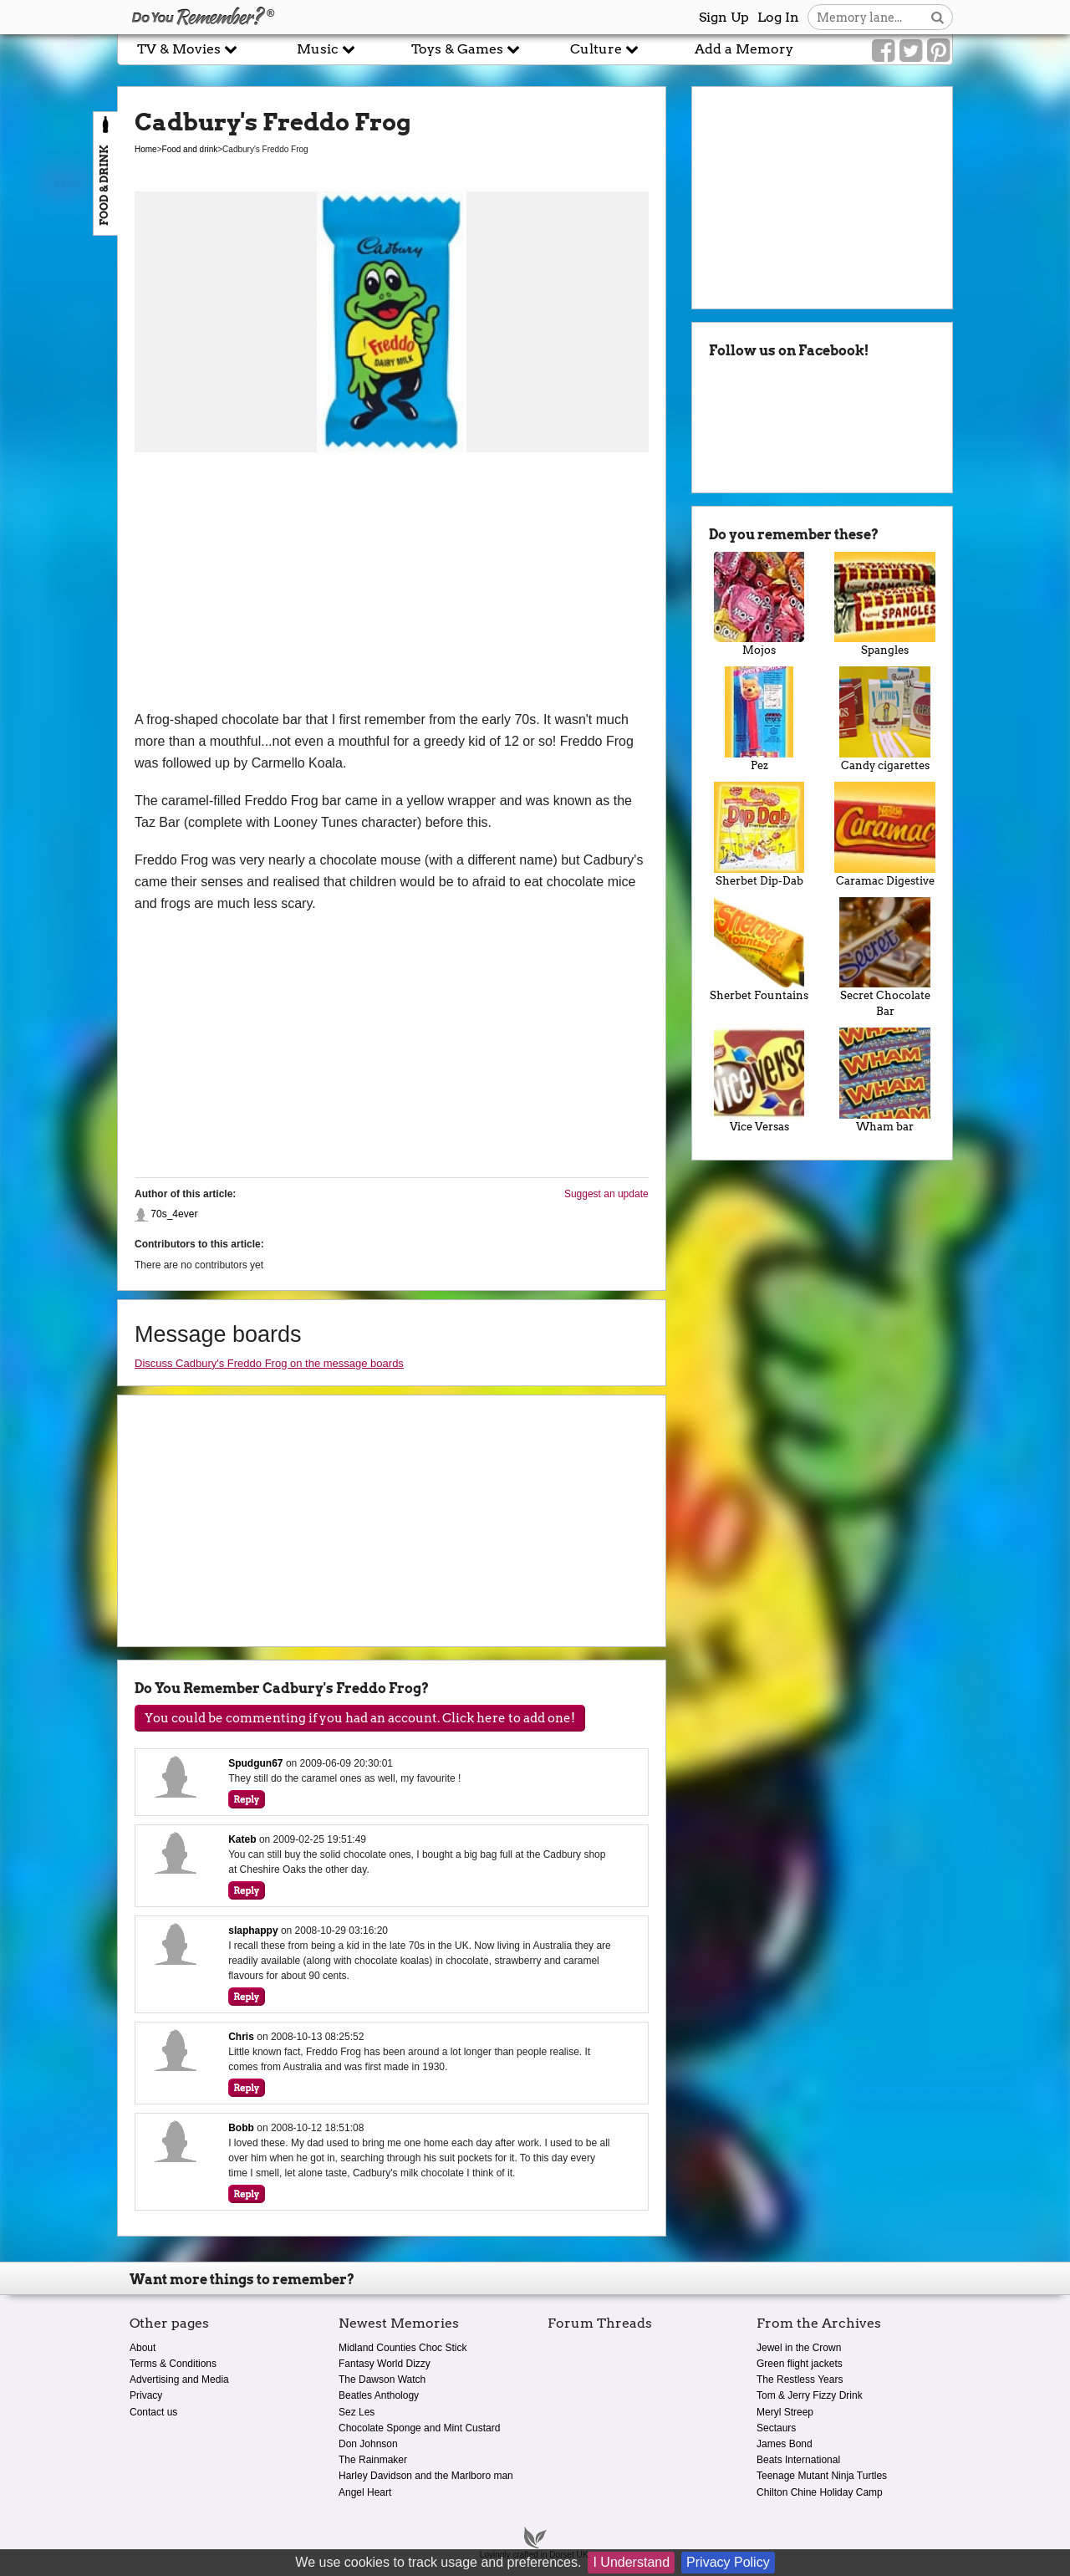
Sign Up (724, 17)
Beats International (798, 2460)
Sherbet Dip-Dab (759, 834)
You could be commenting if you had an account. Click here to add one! (360, 1718)
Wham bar (884, 1080)
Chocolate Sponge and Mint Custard (419, 2428)
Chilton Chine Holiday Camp (820, 2492)
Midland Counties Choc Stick (402, 2348)
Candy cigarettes (884, 719)
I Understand (631, 2562)
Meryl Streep (785, 2412)
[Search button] (937, 17)
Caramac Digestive (884, 834)
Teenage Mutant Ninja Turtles (822, 2476)
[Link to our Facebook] (883, 51)
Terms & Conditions (173, 2363)
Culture (604, 49)
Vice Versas (759, 1080)
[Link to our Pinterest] (938, 51)
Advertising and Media (179, 2379)
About (142, 2348)
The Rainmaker (373, 2460)
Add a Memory (744, 49)
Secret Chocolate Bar (884, 957)
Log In (778, 17)
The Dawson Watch (382, 2379)
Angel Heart (365, 2492)
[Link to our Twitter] (910, 51)
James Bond (785, 2444)
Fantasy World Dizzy (385, 2363)
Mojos (759, 604)
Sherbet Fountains (759, 949)
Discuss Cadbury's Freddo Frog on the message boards (269, 1363)
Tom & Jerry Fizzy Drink (810, 2395)
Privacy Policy (728, 2562)
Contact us (153, 2412)
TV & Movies (187, 49)
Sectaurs (776, 2428)
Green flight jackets (800, 2363)
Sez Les (356, 2412)
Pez (759, 719)
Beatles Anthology (379, 2395)
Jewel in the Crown (799, 2348)
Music (326, 49)
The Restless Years (800, 2379)
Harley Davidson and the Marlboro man (426, 2476)
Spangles (884, 604)
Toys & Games (465, 49)
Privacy (146, 2395)
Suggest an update (606, 1194)
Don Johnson (368, 2444)
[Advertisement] (392, 584)
